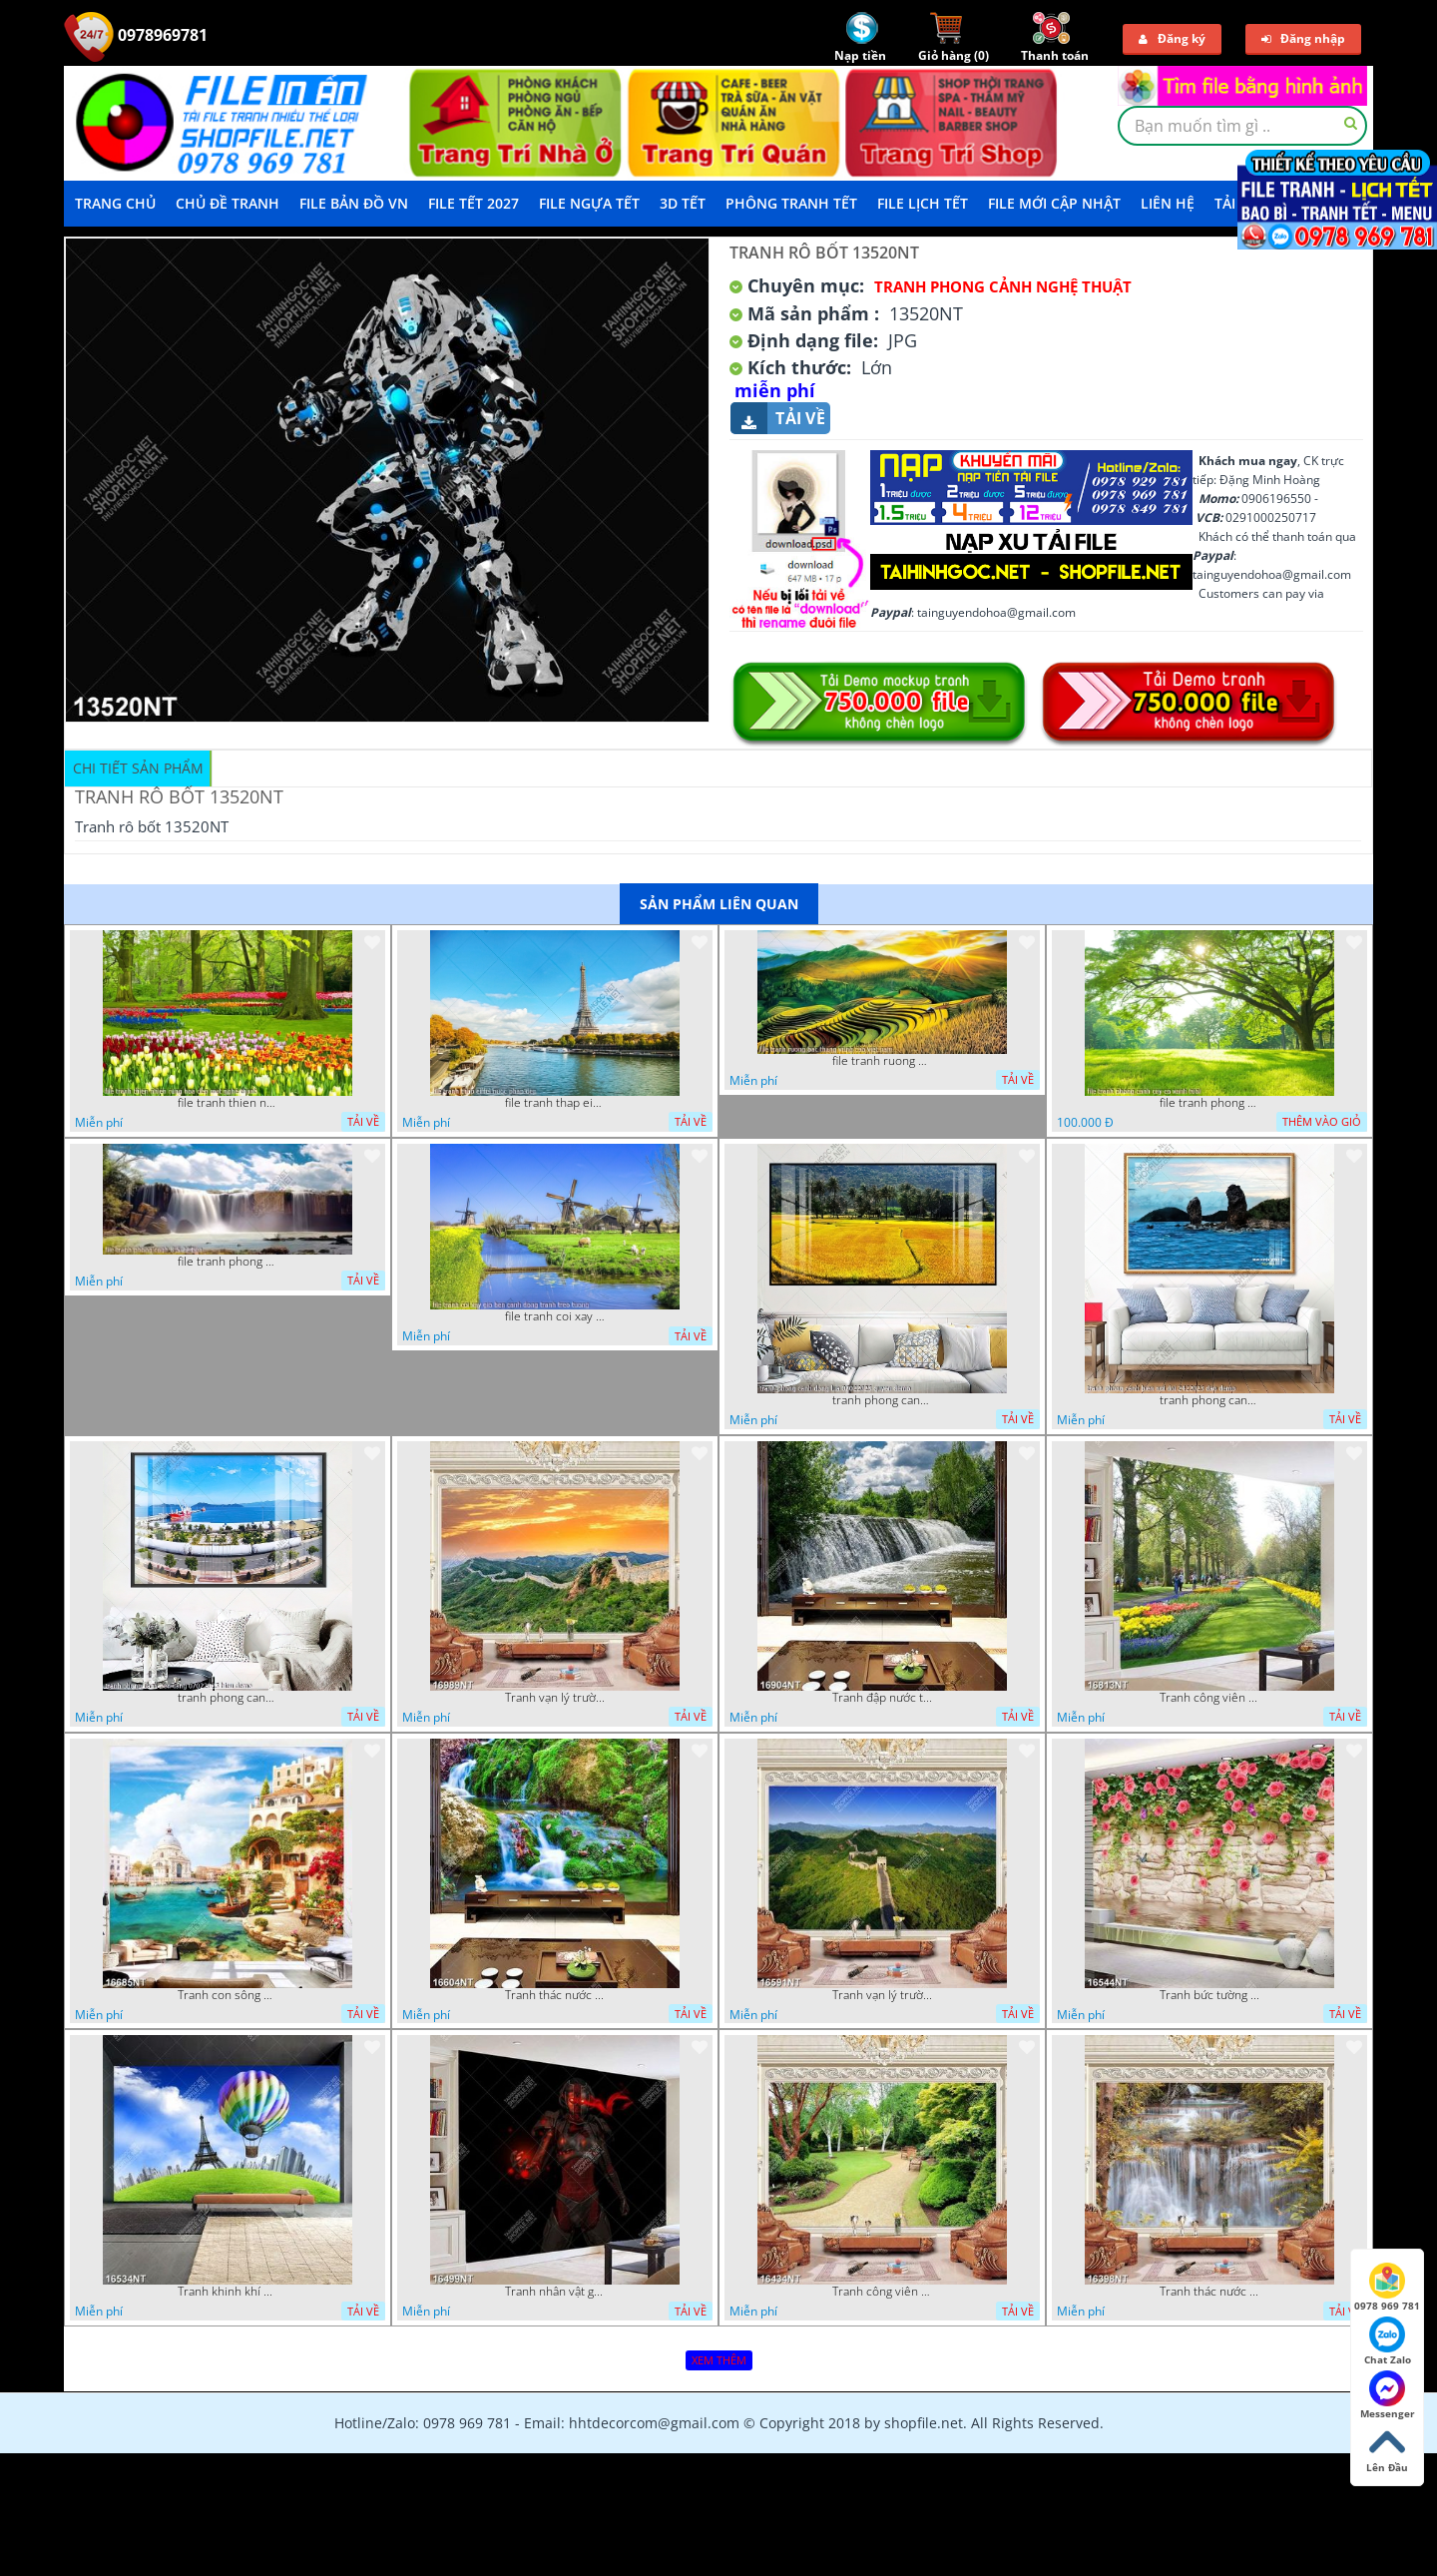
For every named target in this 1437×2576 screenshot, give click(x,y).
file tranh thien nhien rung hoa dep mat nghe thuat (227, 1103)
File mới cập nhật (1054, 203)
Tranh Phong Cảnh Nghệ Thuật (1003, 286)
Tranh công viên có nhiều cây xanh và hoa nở (1209, 1698)
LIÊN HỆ (1168, 203)
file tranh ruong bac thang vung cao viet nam (882, 1061)
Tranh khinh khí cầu (227, 2292)
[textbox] (1242, 126)
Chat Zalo (1387, 2341)
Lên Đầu (1387, 2449)
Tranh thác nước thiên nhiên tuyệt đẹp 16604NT (555, 1995)
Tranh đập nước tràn (882, 1698)
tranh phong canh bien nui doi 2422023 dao (1209, 1400)
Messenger (1387, 2395)
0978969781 (136, 35)
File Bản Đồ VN (353, 203)
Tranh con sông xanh (227, 1995)
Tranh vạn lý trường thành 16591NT (882, 1995)
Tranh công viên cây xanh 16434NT (882, 2292)
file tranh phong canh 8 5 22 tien (227, 1262)
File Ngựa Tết (589, 203)
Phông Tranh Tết (791, 203)
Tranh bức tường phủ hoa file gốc (1209, 1995)
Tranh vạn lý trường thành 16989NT (555, 1698)
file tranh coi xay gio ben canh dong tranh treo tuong (555, 1316)
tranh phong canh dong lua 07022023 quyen (882, 1400)
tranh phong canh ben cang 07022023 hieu (227, 1698)
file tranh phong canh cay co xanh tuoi (1209, 1103)
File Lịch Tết (922, 203)
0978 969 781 (1387, 2288)
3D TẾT (683, 203)
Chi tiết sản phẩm (138, 768)
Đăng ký (1172, 38)
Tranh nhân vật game (555, 2292)
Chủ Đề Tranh (227, 203)
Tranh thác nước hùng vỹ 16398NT (1209, 2292)
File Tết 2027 (473, 203)
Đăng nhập (1303, 38)
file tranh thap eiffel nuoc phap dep (555, 1103)
